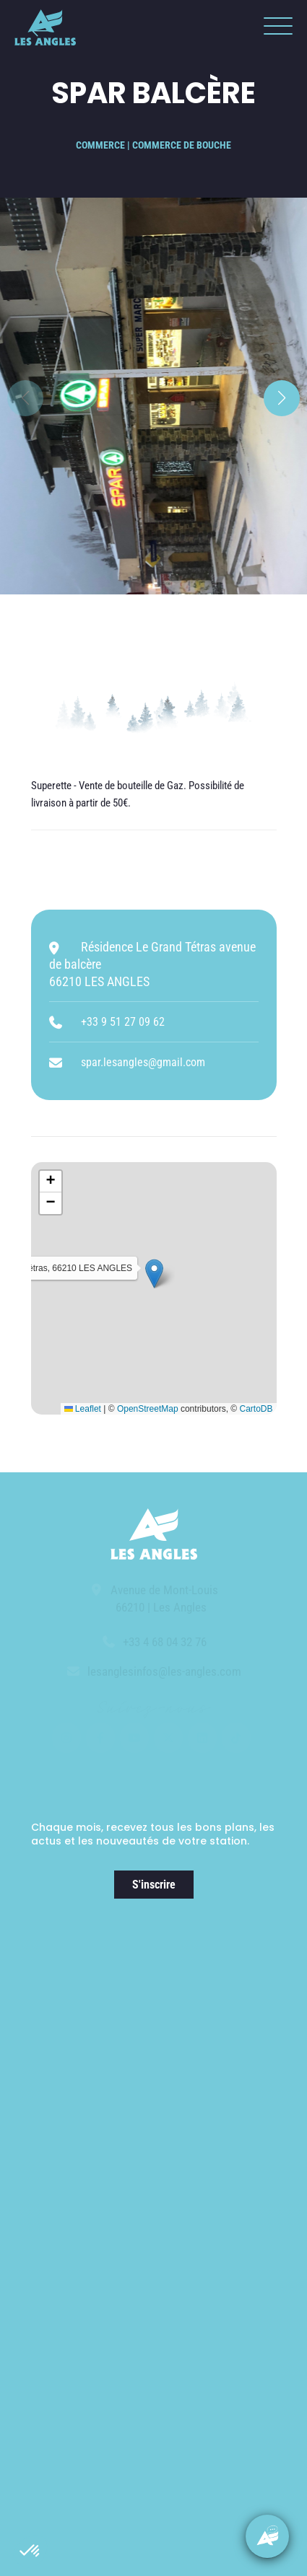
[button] (30, 2551)
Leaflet (82, 1409)
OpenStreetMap (147, 1409)
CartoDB (255, 1409)
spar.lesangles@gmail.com (143, 1062)
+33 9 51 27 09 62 (123, 1022)
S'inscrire (154, 1884)
